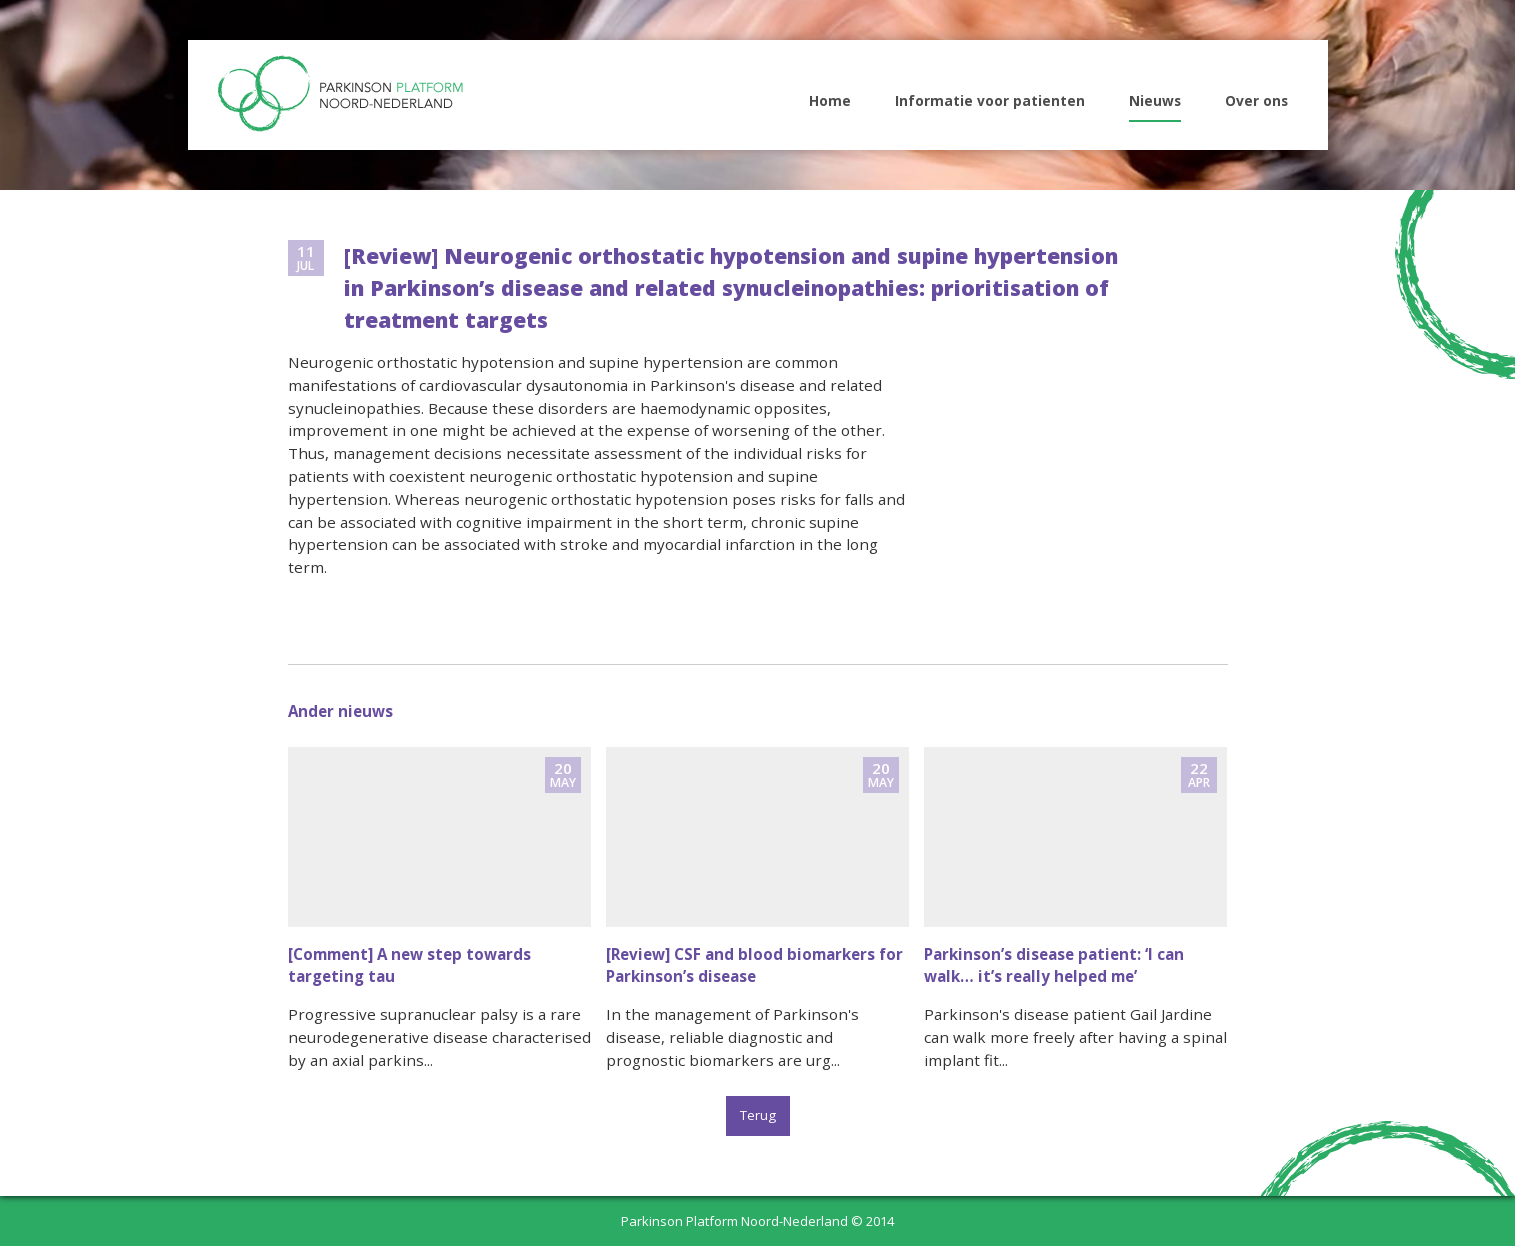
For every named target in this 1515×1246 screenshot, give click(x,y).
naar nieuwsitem (439, 917)
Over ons (1256, 100)
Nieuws (1155, 100)
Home (830, 100)
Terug (758, 1115)
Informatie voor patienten (990, 100)
